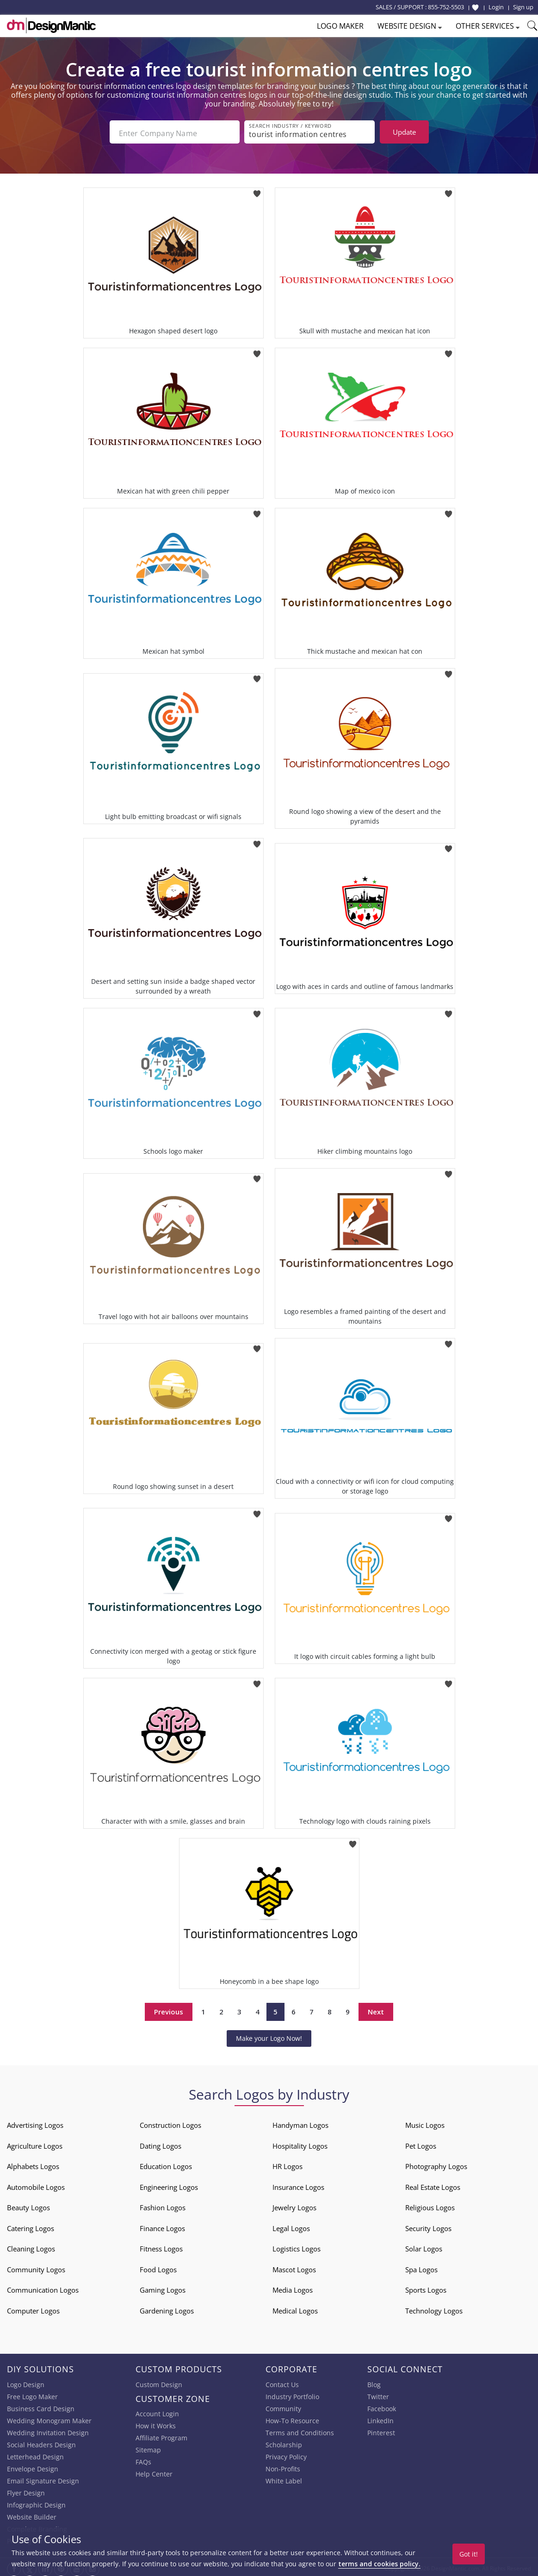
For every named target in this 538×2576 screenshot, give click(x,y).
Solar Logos (423, 2246)
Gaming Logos (163, 2287)
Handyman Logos (300, 2122)
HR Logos (287, 2163)
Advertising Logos (35, 2122)
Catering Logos (30, 2225)
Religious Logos (430, 2204)
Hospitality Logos (300, 2143)
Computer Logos (33, 2308)
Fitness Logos (161, 2246)
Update (404, 132)
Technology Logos (434, 2308)
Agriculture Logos (34, 2143)
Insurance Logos (298, 2184)
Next (376, 2009)
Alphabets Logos (33, 2163)
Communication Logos (43, 2287)
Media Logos (292, 2287)
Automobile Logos (36, 2184)
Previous (168, 2009)
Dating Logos (160, 2143)
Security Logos (428, 2225)
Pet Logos (420, 2143)
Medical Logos (295, 2308)
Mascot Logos (294, 2266)
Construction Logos (170, 2122)
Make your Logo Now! (269, 2035)
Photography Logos (436, 2163)
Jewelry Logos (294, 2204)
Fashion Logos (163, 2204)
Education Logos (166, 2163)
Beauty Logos (28, 2204)
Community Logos (36, 2266)
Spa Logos (421, 2266)
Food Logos (158, 2266)
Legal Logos (291, 2225)
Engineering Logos (169, 2184)
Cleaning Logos (31, 2246)
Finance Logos (162, 2225)
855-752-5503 (446, 7)
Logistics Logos (296, 2246)
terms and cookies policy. (379, 2563)
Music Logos (425, 2122)
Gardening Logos (167, 2308)
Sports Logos (425, 2287)
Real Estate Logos (432, 2184)
